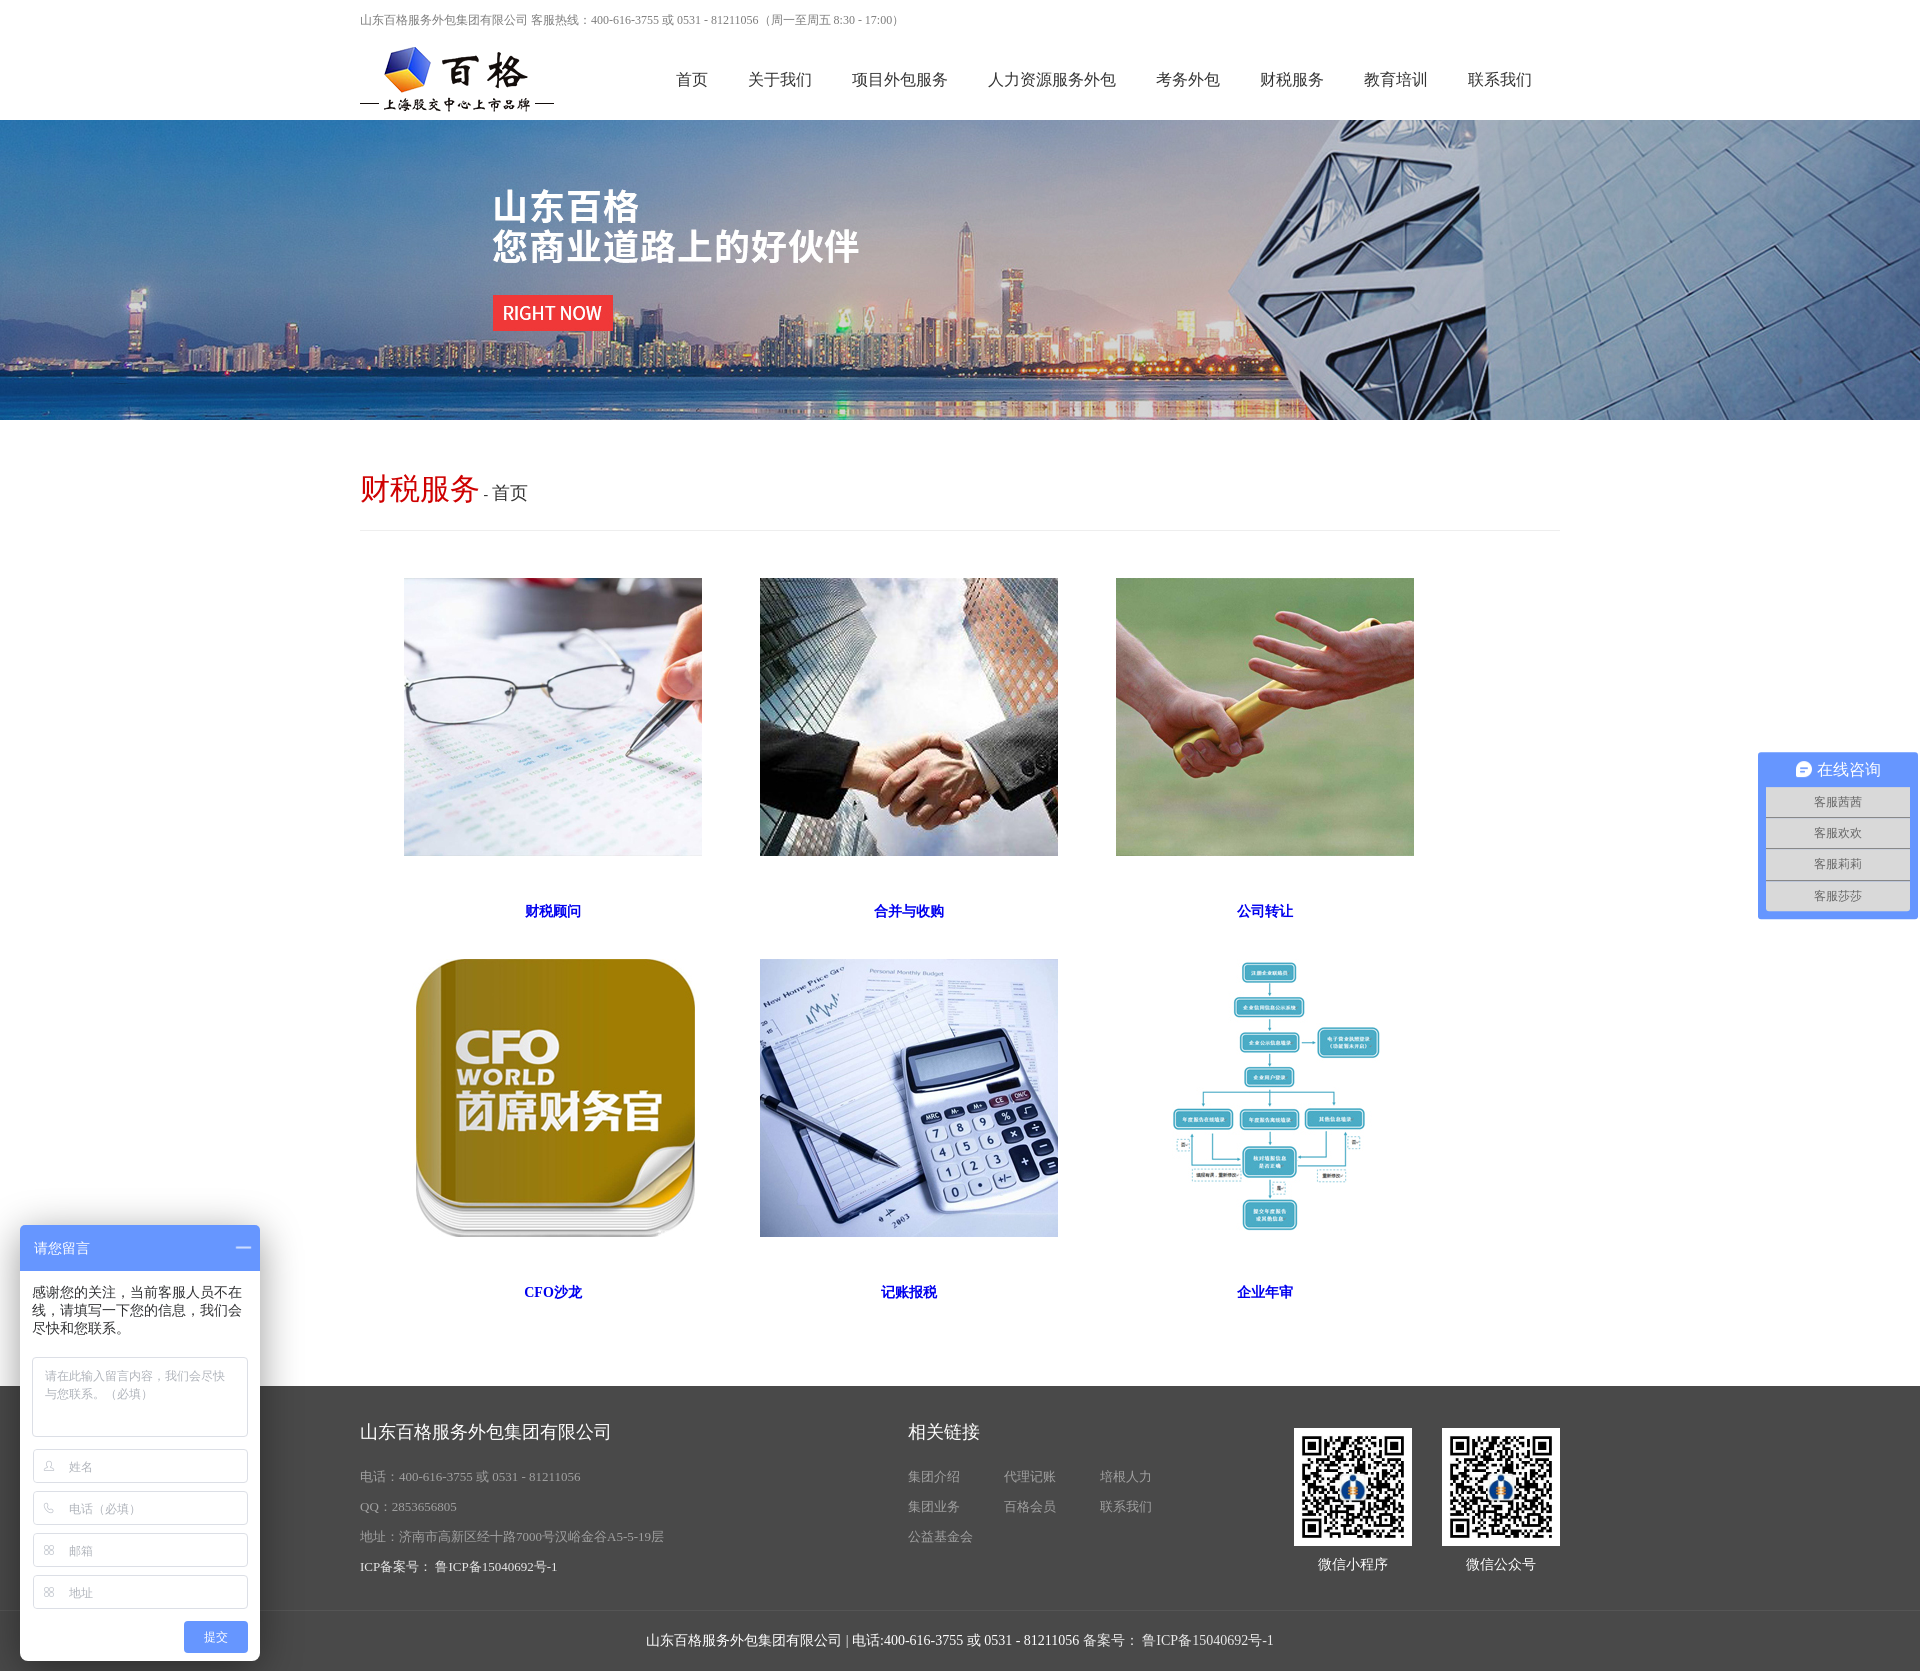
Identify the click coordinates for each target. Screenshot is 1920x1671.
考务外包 (1188, 79)
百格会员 (1030, 1506)
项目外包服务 (900, 79)
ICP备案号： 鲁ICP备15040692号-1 (459, 1566)
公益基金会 (940, 1536)
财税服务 (1292, 79)
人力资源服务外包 (1052, 79)
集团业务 (934, 1506)
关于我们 (780, 79)
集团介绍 (934, 1476)
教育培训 (1396, 79)
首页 (692, 79)
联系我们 (1500, 79)
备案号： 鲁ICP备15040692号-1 (1178, 1640)
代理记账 (1030, 1476)
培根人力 (1126, 1476)
